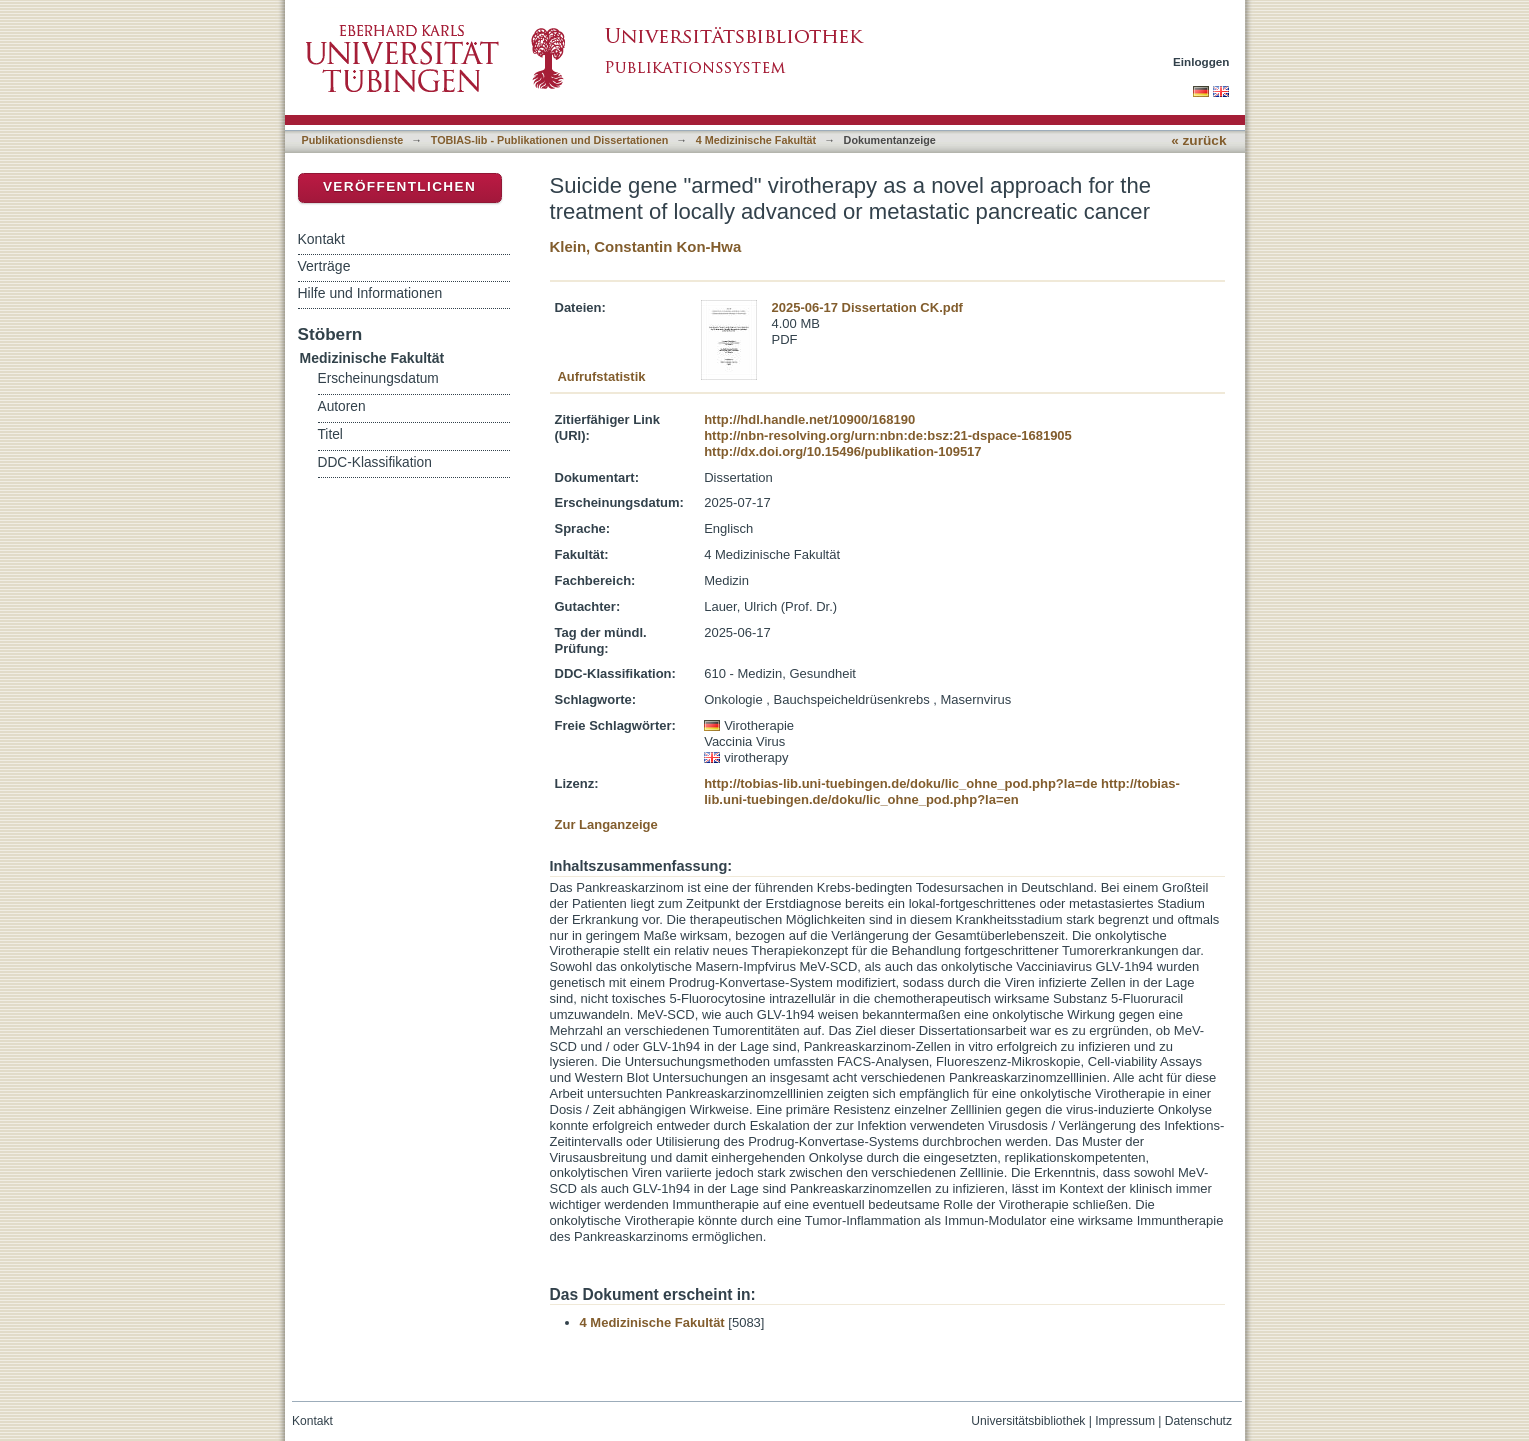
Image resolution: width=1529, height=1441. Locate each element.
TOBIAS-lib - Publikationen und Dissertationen (550, 140)
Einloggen (1201, 61)
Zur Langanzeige (606, 824)
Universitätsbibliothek (1028, 1421)
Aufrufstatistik (601, 376)
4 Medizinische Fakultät (756, 140)
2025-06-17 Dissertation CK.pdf (867, 307)
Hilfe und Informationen (370, 293)
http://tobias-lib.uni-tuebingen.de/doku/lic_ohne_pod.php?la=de (900, 783)
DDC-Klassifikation (375, 462)
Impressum (1125, 1421)
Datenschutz (1198, 1421)
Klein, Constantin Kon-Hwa (646, 246)
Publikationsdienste (353, 140)
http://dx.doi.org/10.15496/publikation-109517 (842, 451)
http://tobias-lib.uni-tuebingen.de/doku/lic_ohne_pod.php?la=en (942, 791)
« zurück (1198, 140)
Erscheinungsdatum (378, 378)
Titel (330, 434)
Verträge (324, 266)
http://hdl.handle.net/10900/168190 (809, 419)
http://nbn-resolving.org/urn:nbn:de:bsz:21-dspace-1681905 (888, 435)
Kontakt (321, 239)
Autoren (342, 406)
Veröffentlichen (399, 186)
